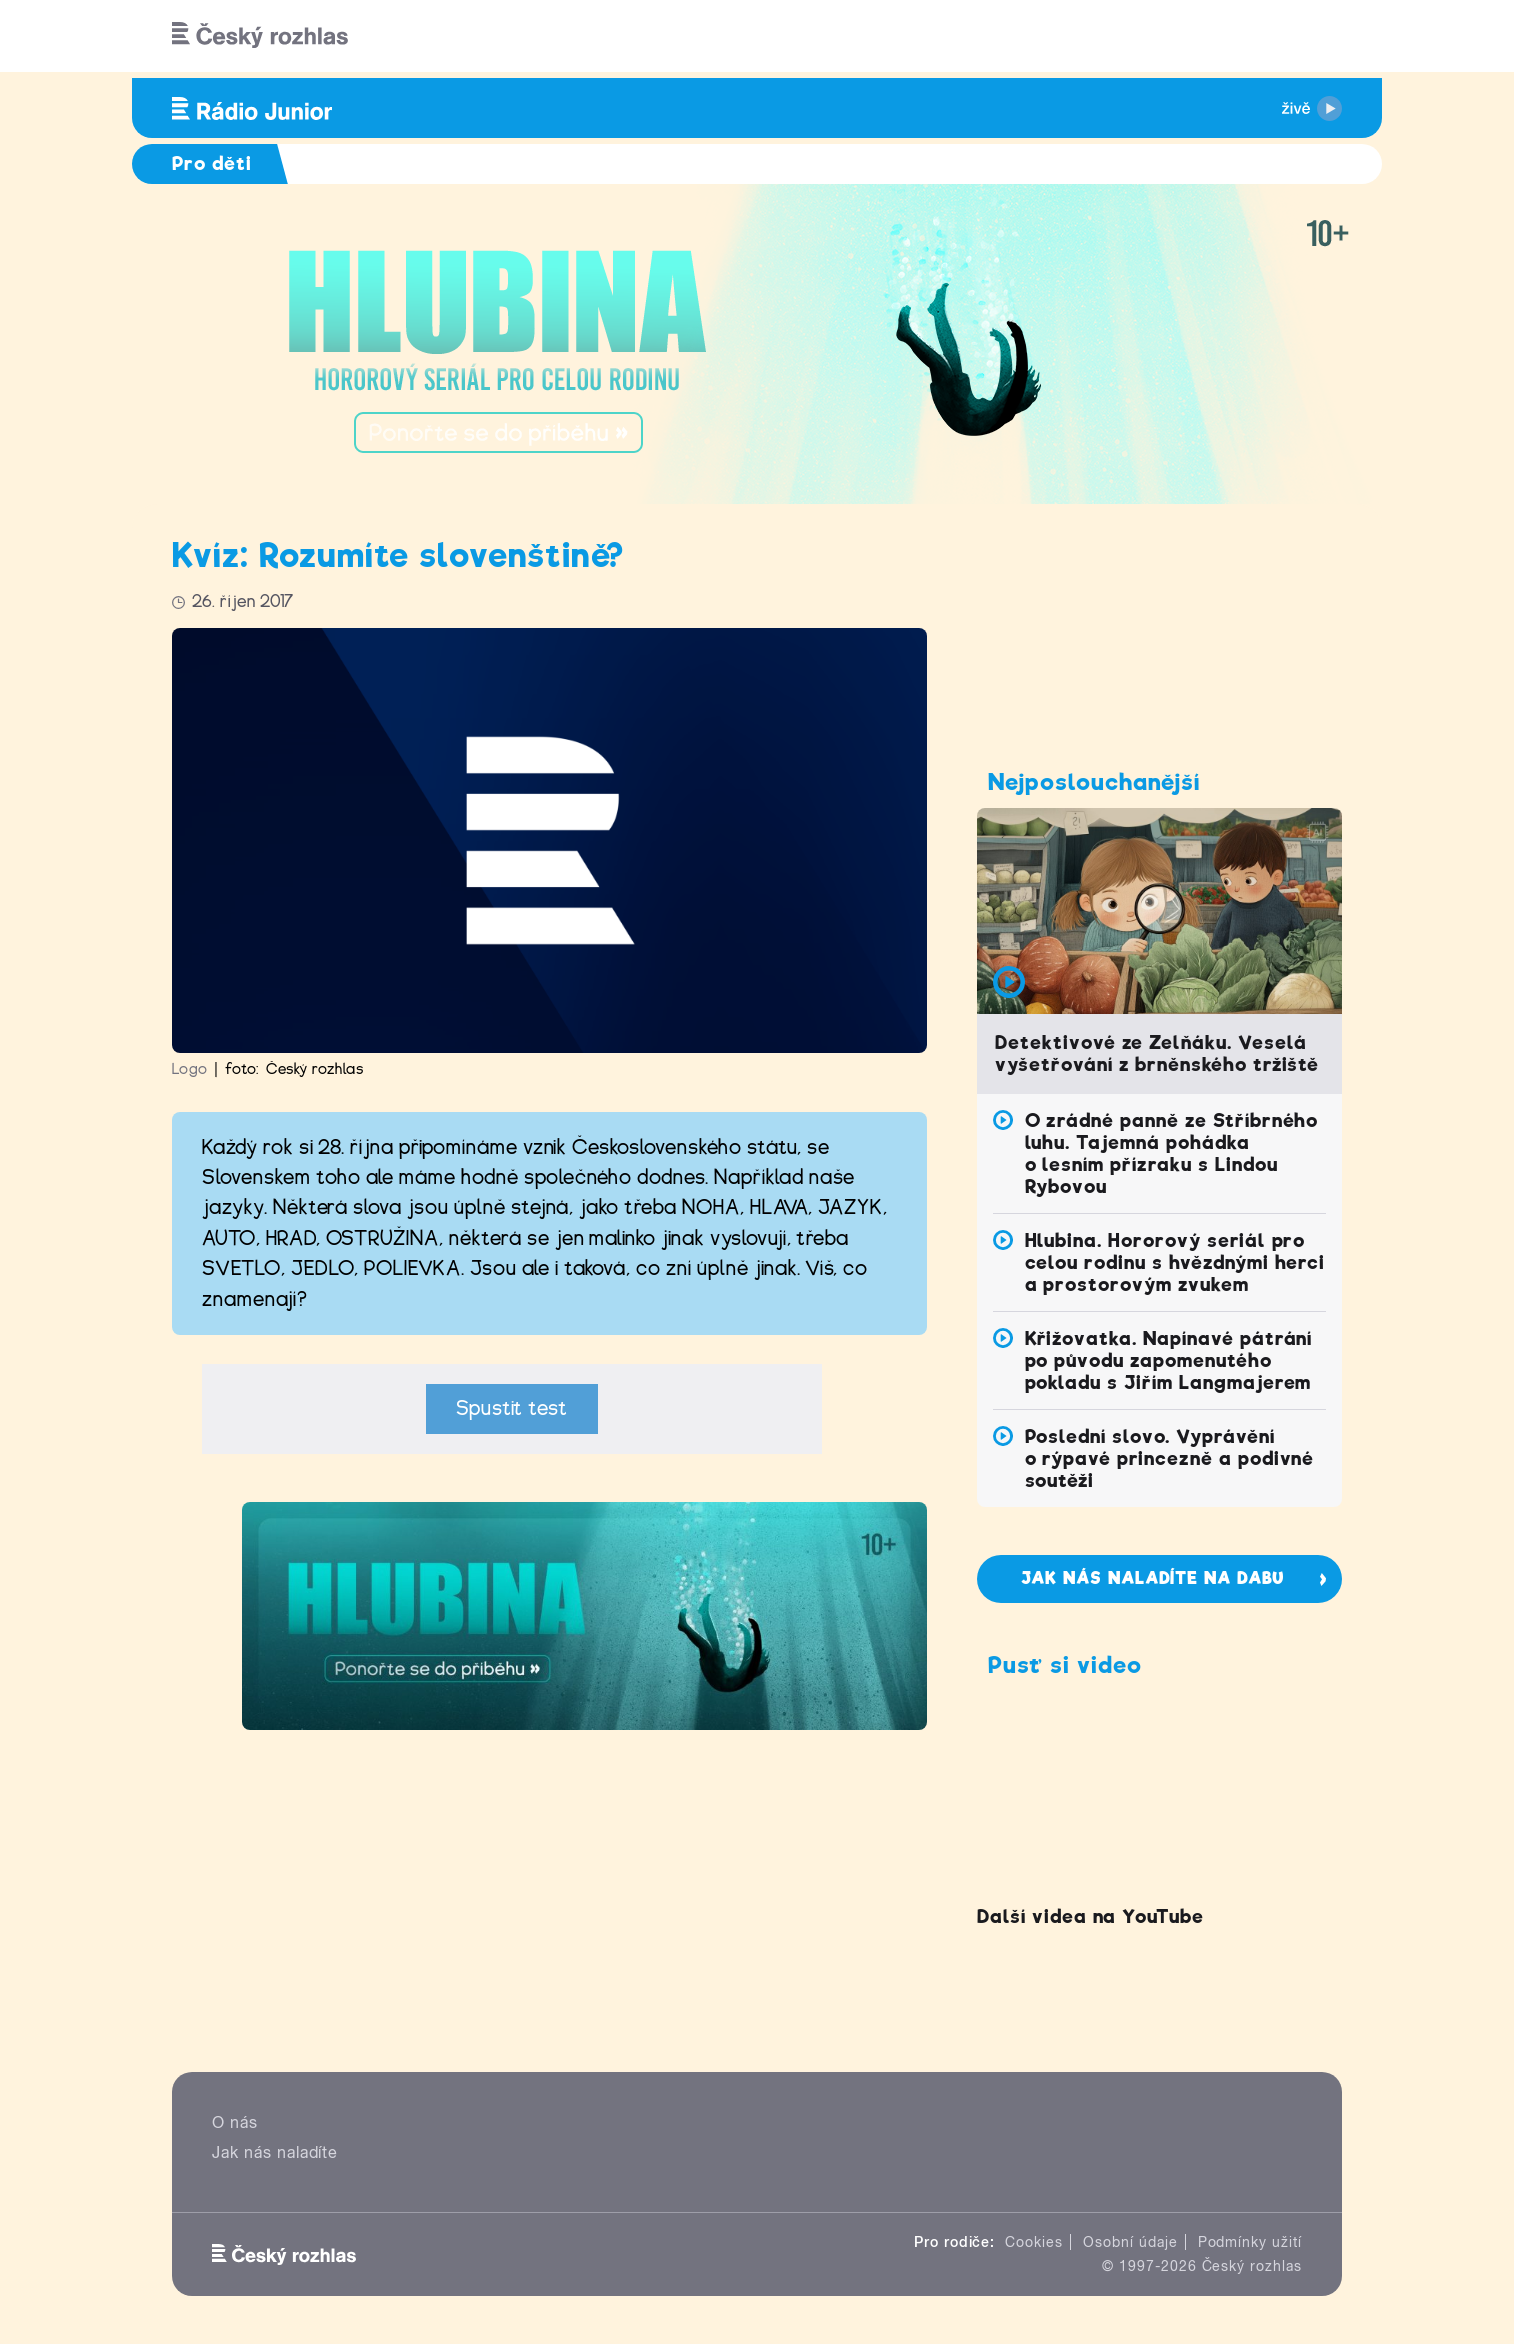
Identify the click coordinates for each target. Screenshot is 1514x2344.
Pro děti (212, 163)
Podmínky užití (1250, 2242)
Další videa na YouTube (1090, 1916)
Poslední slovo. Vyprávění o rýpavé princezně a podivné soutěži (1170, 1458)
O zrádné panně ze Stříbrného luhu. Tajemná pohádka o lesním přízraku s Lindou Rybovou (1172, 1153)
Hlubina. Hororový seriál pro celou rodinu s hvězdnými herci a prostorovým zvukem (1175, 1262)
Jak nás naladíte (275, 2152)
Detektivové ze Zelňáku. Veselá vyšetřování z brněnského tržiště (1157, 1053)
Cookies (1034, 2242)
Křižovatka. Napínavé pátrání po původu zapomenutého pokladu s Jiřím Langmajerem (1169, 1360)
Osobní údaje (1130, 2242)
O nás (235, 2122)
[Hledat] (1315, 36)
